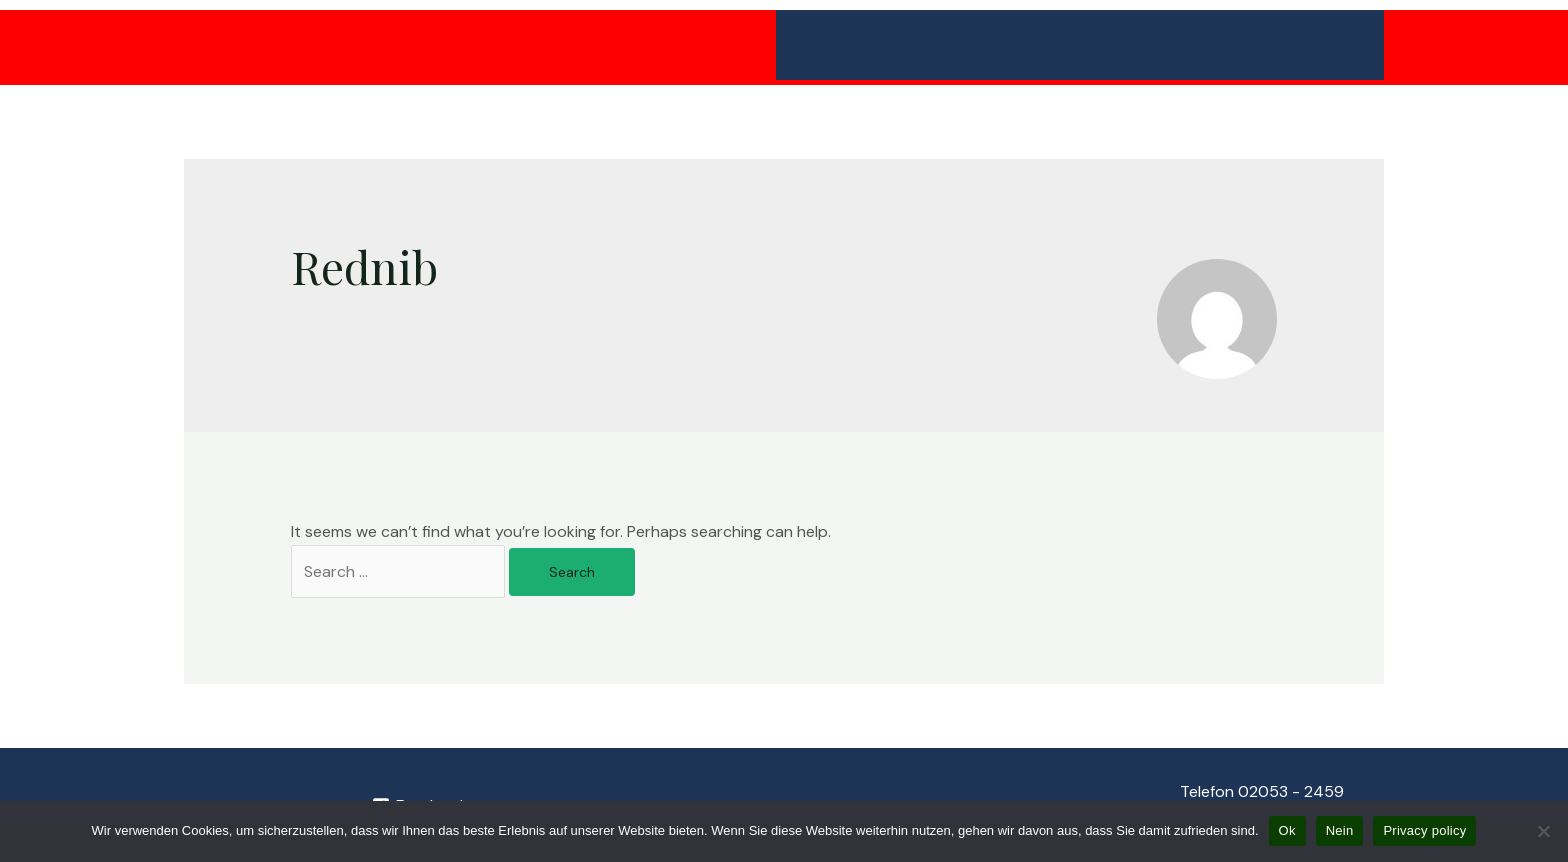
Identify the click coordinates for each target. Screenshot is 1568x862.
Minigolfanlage (927, 45)
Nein (1340, 830)
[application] (979, 45)
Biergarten (1059, 44)
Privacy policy (1424, 830)
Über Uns (1325, 45)
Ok (1287, 830)
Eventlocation (1190, 45)
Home (813, 44)
